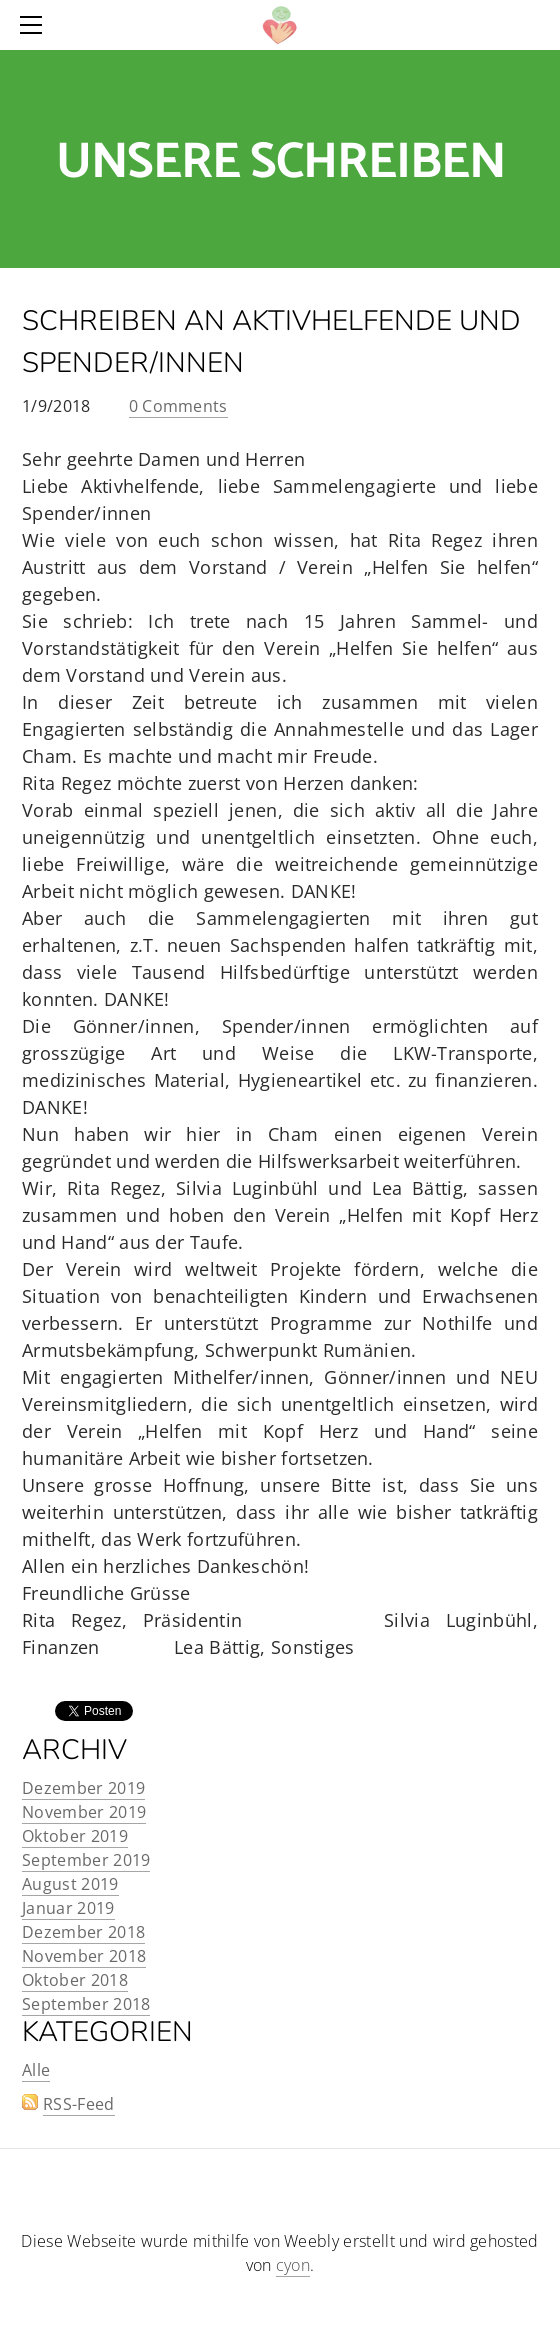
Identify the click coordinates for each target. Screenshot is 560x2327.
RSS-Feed (79, 2104)
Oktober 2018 (75, 1980)
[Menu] (35, 25)
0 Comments (178, 406)
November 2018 (84, 1956)
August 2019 (70, 1884)
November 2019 (84, 1812)
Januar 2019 (68, 1908)
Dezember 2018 (83, 1932)
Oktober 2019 (75, 1836)
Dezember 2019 (83, 1788)
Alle (36, 2070)
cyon (293, 2265)
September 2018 (86, 2004)
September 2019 (86, 1860)
